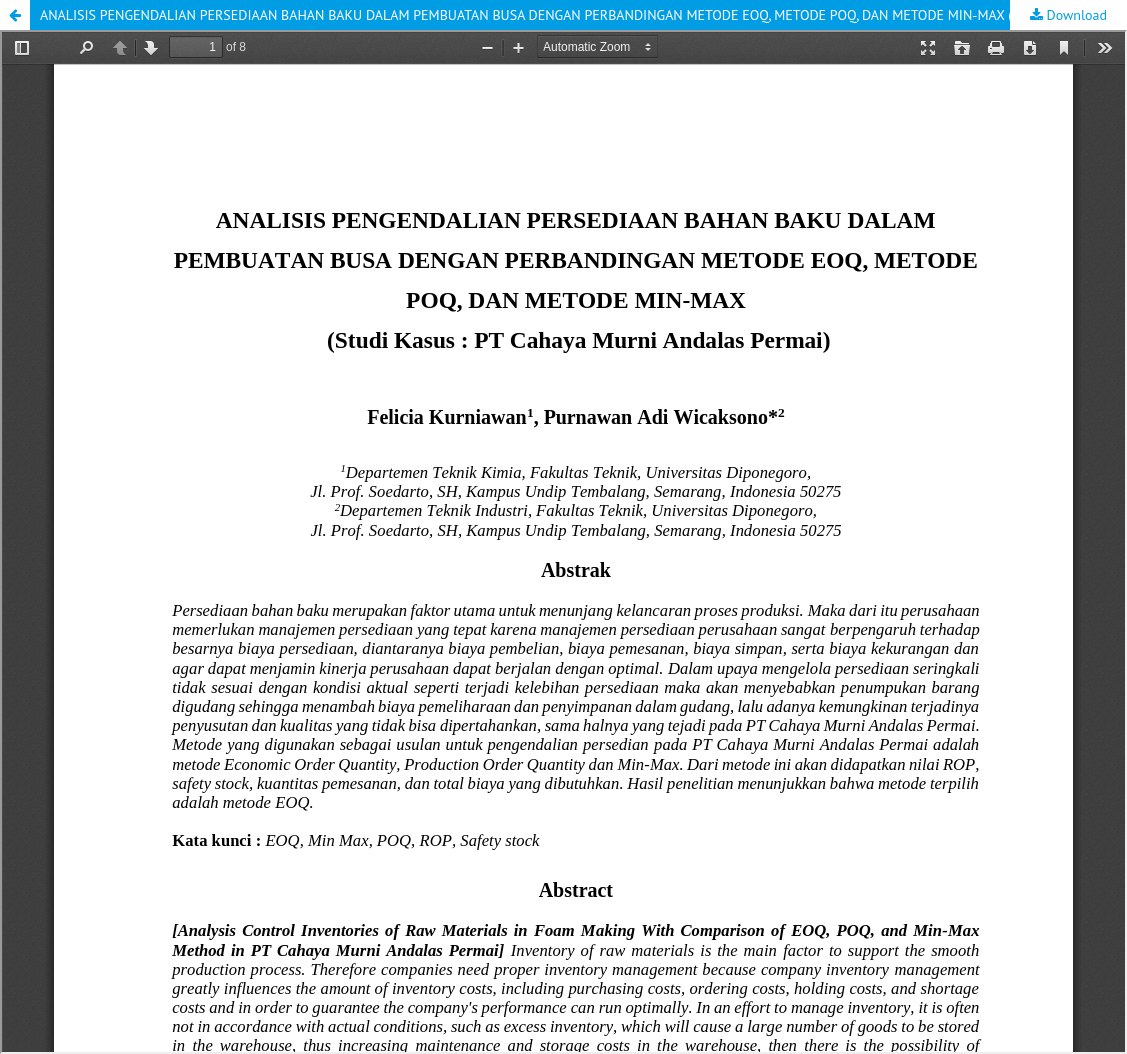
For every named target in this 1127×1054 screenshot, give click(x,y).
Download (1075, 15)
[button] (15, 15)
